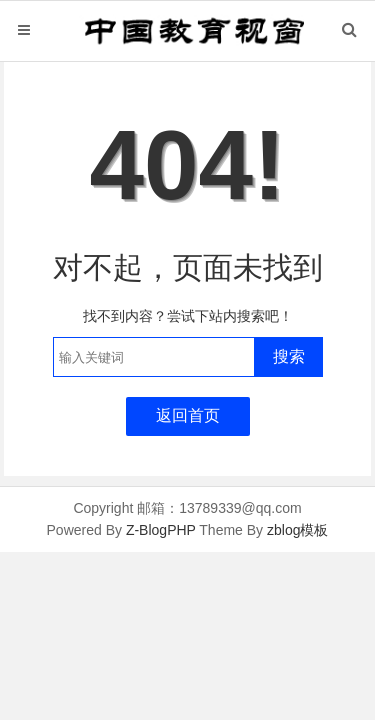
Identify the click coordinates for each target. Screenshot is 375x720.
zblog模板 (297, 530)
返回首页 (188, 415)
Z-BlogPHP (161, 530)
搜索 (289, 356)
